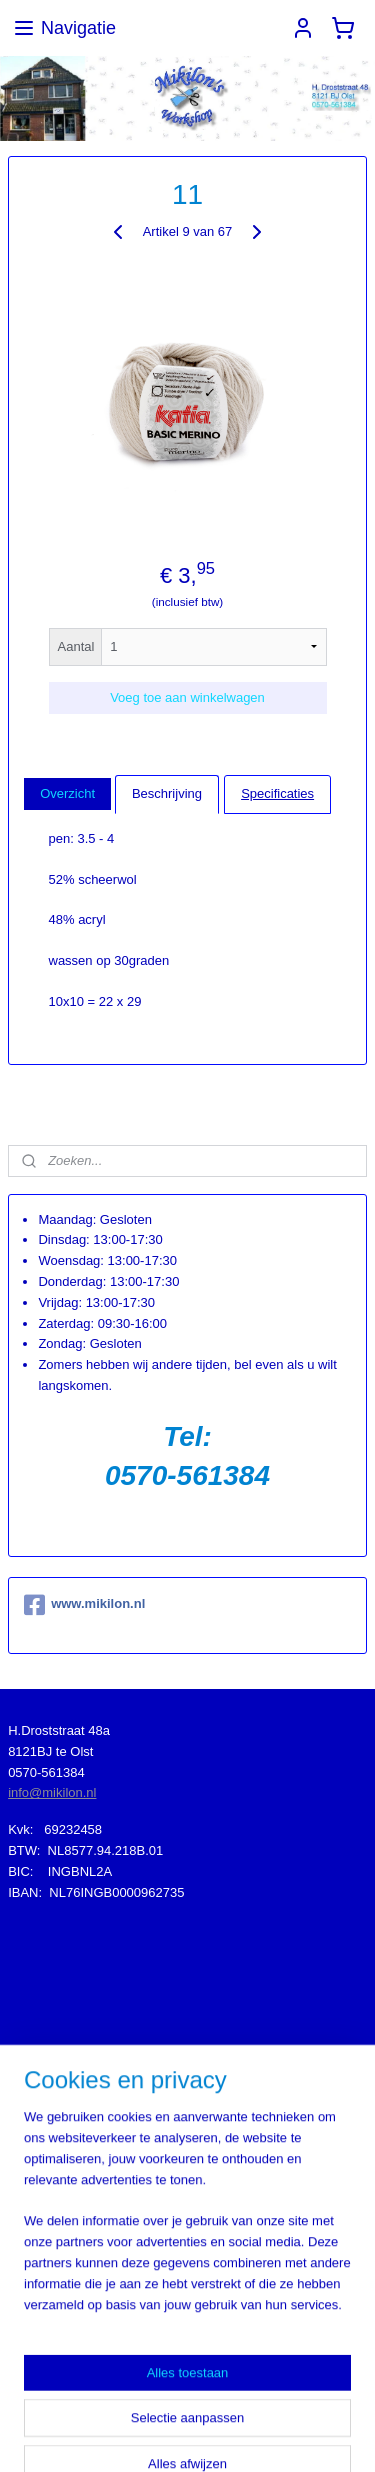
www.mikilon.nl (84, 1605)
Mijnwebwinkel (217, 2435)
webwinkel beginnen (310, 2402)
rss (244, 2402)
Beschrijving (167, 792)
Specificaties (277, 792)
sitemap (209, 2402)
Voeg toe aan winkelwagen (187, 696)
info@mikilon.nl (52, 1792)
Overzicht (67, 792)
